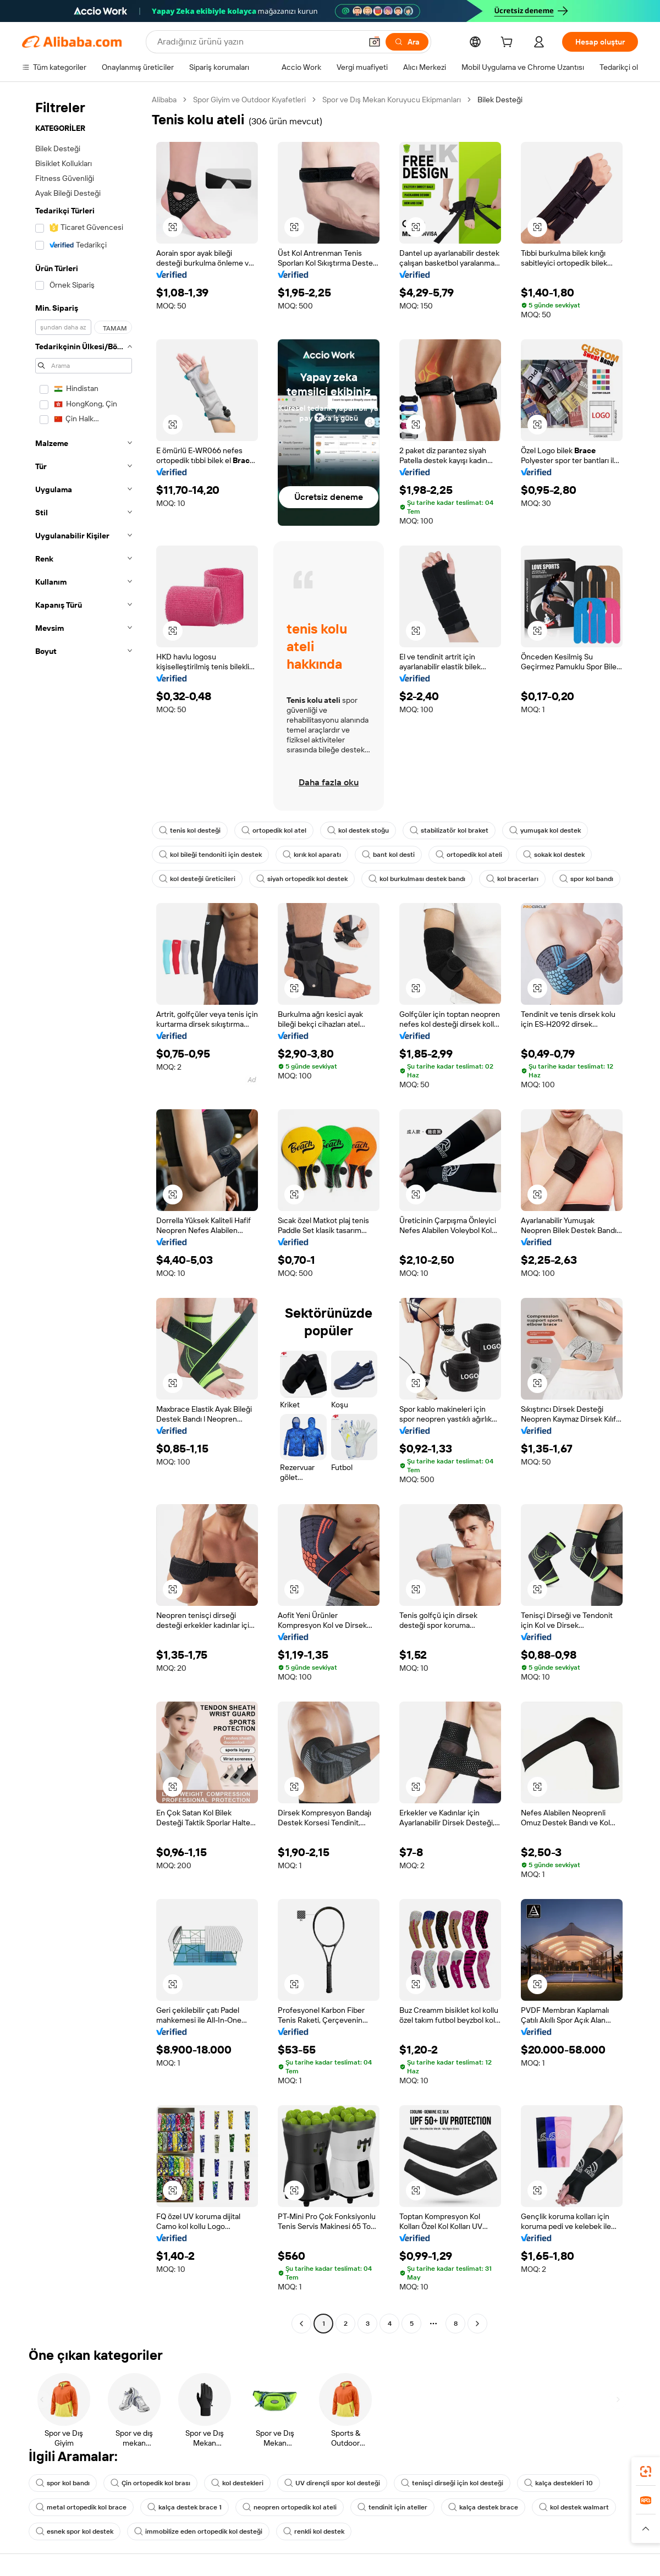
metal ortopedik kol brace (81, 2507)
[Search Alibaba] (258, 42)
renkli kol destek (313, 2531)
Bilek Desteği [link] (499, 99)
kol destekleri (237, 2483)
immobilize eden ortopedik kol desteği (198, 2531)
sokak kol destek (554, 854)
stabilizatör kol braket (449, 830)
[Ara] (407, 42)
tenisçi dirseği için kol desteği (452, 2483)
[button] (374, 41)
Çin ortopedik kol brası (150, 2483)
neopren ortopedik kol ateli (290, 2507)
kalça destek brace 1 (184, 2507)
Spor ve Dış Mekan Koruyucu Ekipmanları (391, 99)
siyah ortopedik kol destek (302, 878)
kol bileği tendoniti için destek (210, 854)
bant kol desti (388, 854)
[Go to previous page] (301, 2323)
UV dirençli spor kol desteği (332, 2483)
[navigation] (84, 1213)
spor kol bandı (586, 878)
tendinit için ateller (392, 2507)
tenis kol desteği (190, 830)
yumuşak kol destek (545, 830)
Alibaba (164, 99)
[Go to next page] (477, 2323)
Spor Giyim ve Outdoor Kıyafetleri (249, 99)
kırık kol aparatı (312, 854)
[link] (645, 2471)
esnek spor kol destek (74, 2531)
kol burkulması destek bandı (417, 878)
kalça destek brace (483, 2507)
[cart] (509, 43)
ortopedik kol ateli (469, 854)
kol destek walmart (574, 2507)
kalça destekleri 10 (558, 2483)
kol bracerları (512, 878)
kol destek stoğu (358, 830)
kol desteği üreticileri (197, 878)
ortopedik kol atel (273, 830)
